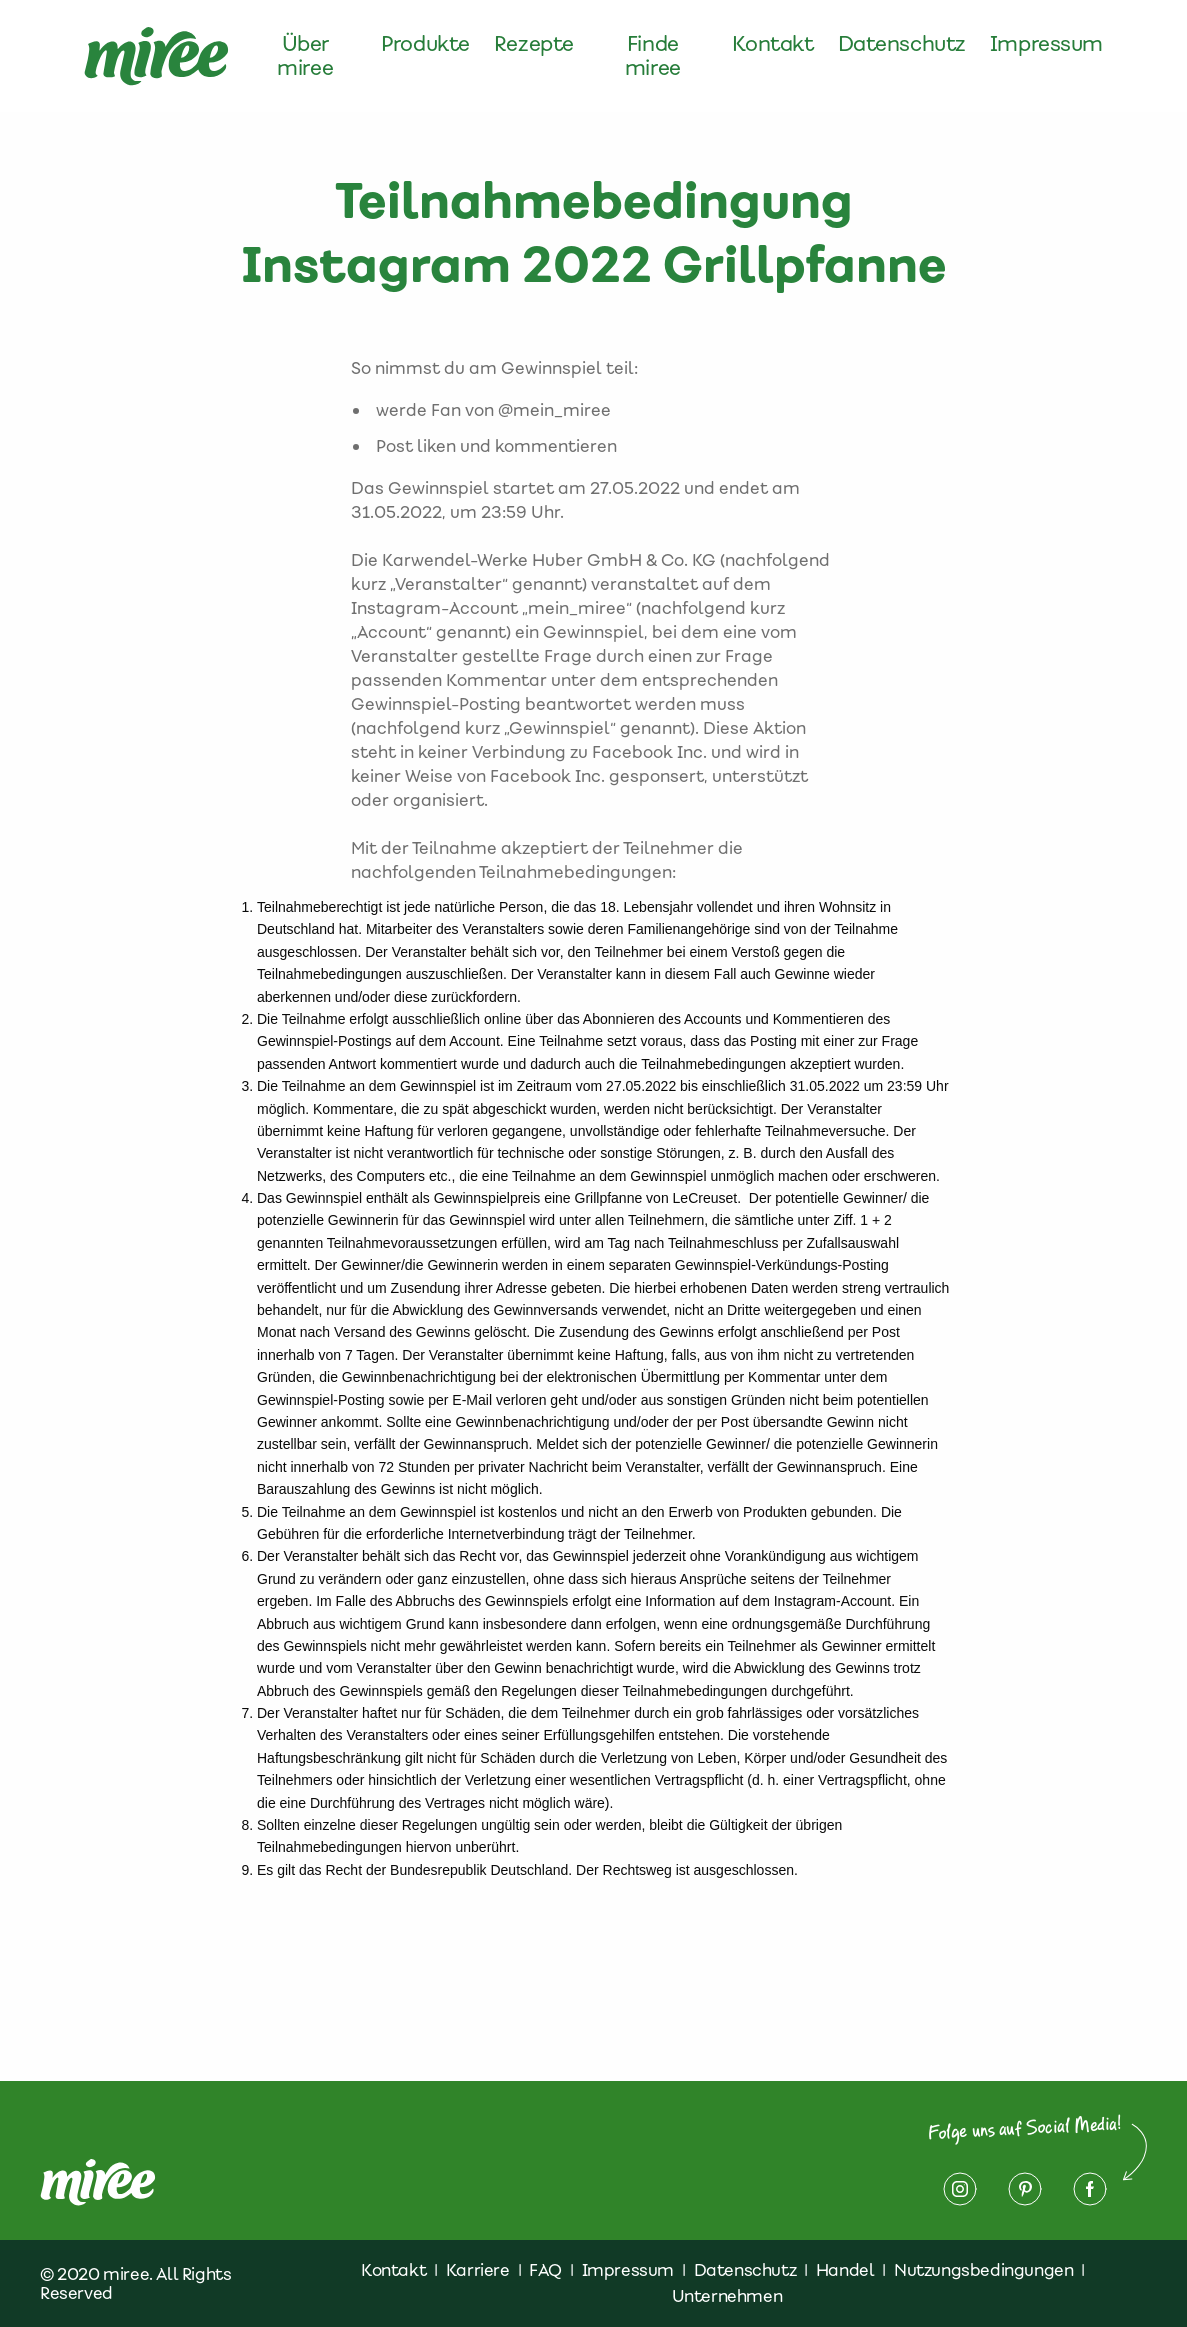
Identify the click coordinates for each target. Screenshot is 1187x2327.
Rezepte (534, 44)
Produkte (425, 44)
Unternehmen (727, 2296)
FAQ (545, 2270)
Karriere (478, 2270)
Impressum (1046, 44)
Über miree (305, 56)
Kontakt (773, 44)
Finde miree (653, 56)
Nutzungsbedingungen (983, 2270)
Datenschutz (902, 44)
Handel (845, 2270)
